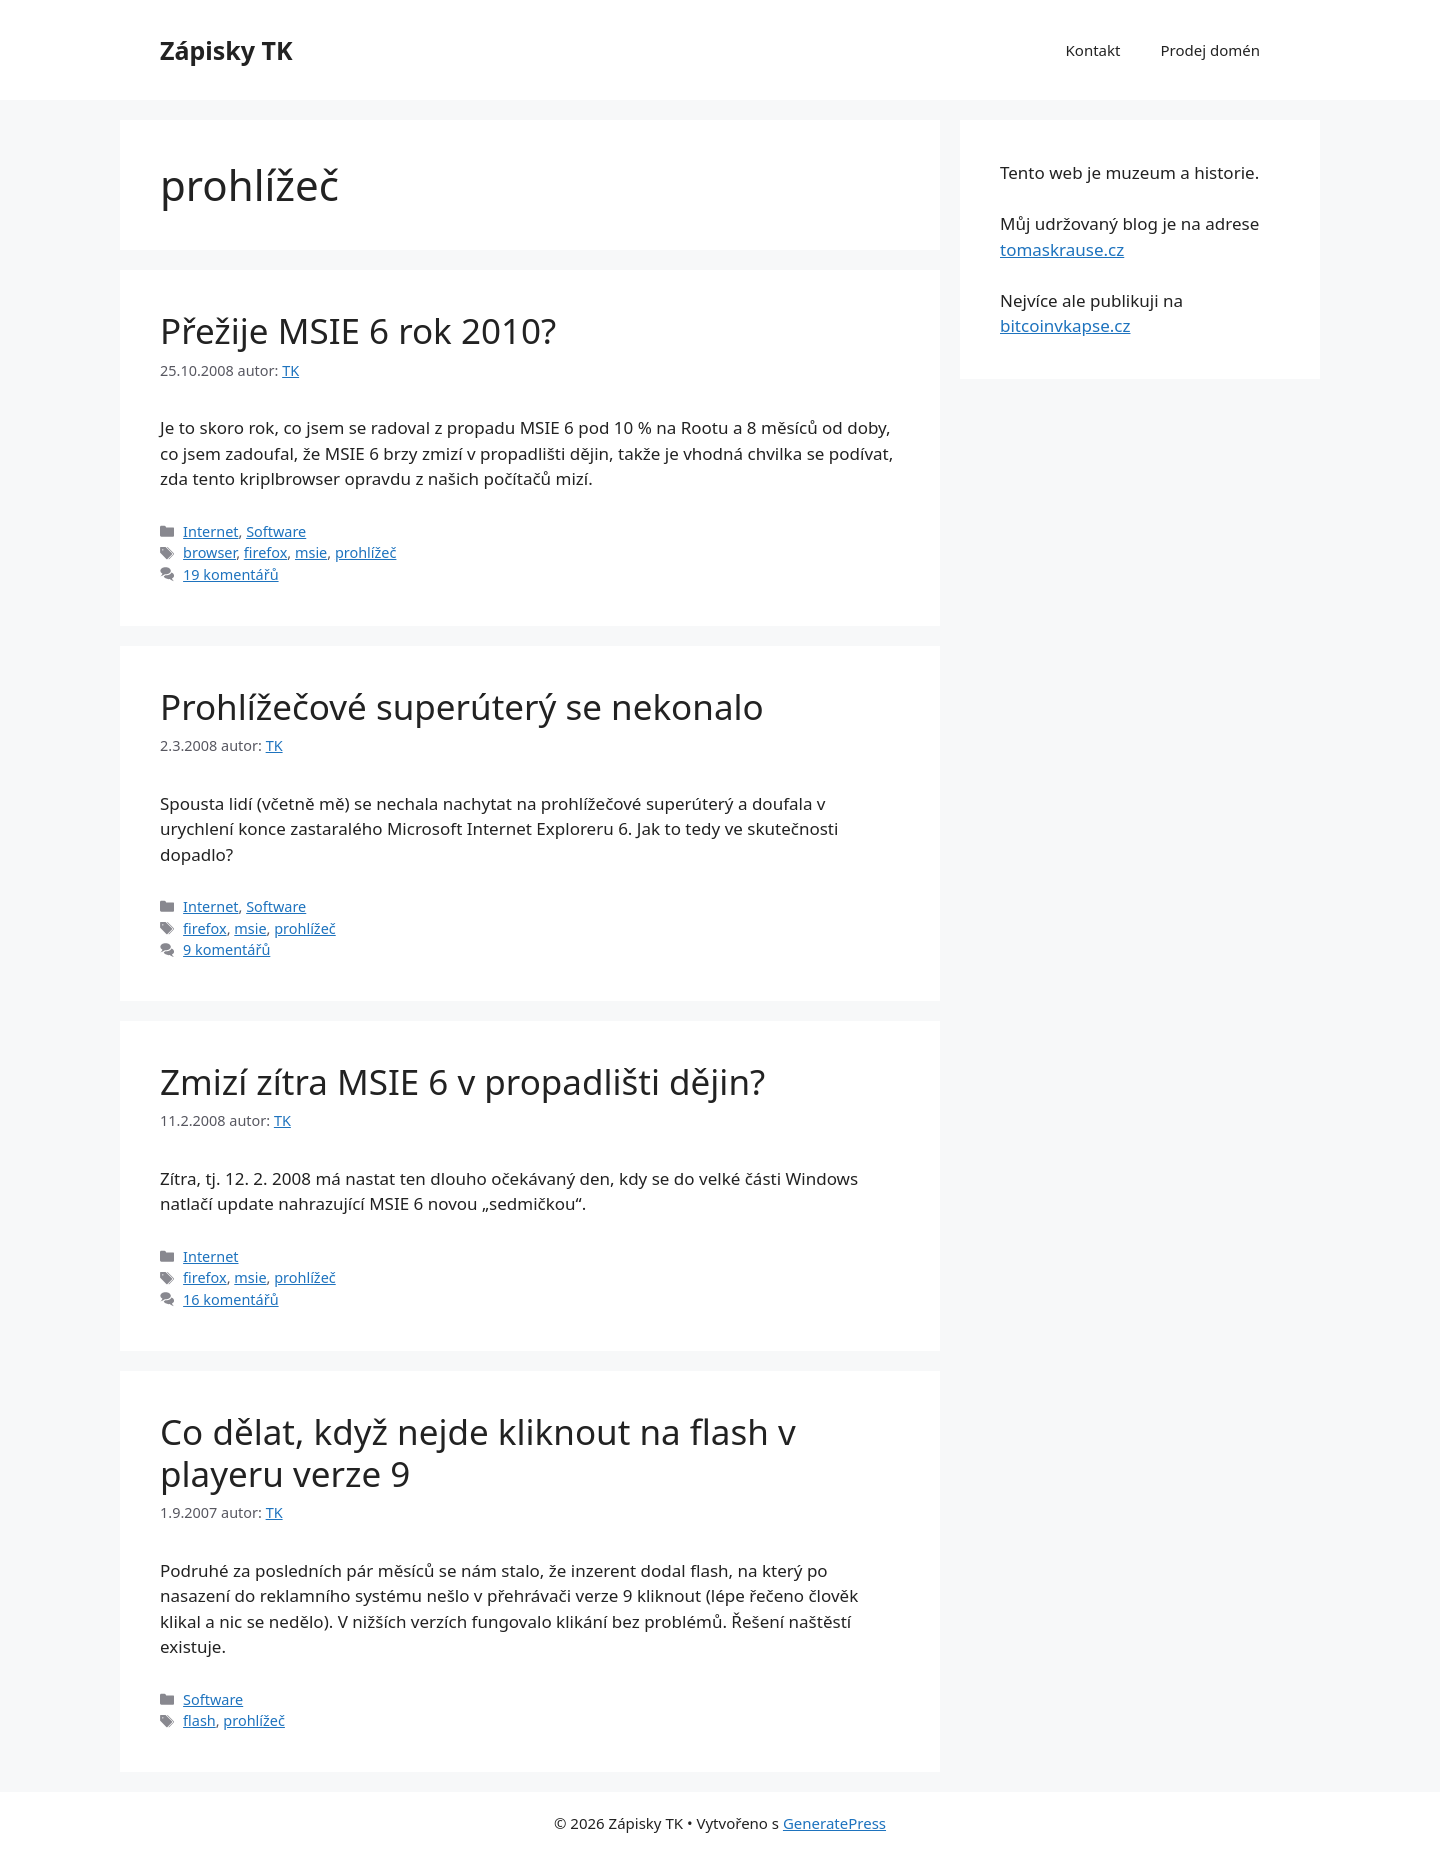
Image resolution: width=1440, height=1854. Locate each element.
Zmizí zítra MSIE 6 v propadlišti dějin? (462, 1081)
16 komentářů (230, 1299)
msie (311, 552)
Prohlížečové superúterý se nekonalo (462, 706)
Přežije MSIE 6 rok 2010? (358, 330)
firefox (266, 552)
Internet (210, 531)
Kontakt (1093, 50)
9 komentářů (226, 949)
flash (199, 1720)
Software (276, 531)
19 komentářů (230, 574)
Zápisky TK (226, 50)
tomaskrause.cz (1062, 249)
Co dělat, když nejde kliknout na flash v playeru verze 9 (478, 1452)
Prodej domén (1210, 50)
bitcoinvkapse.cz (1065, 325)
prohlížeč (366, 552)
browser (209, 552)
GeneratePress (834, 1823)
